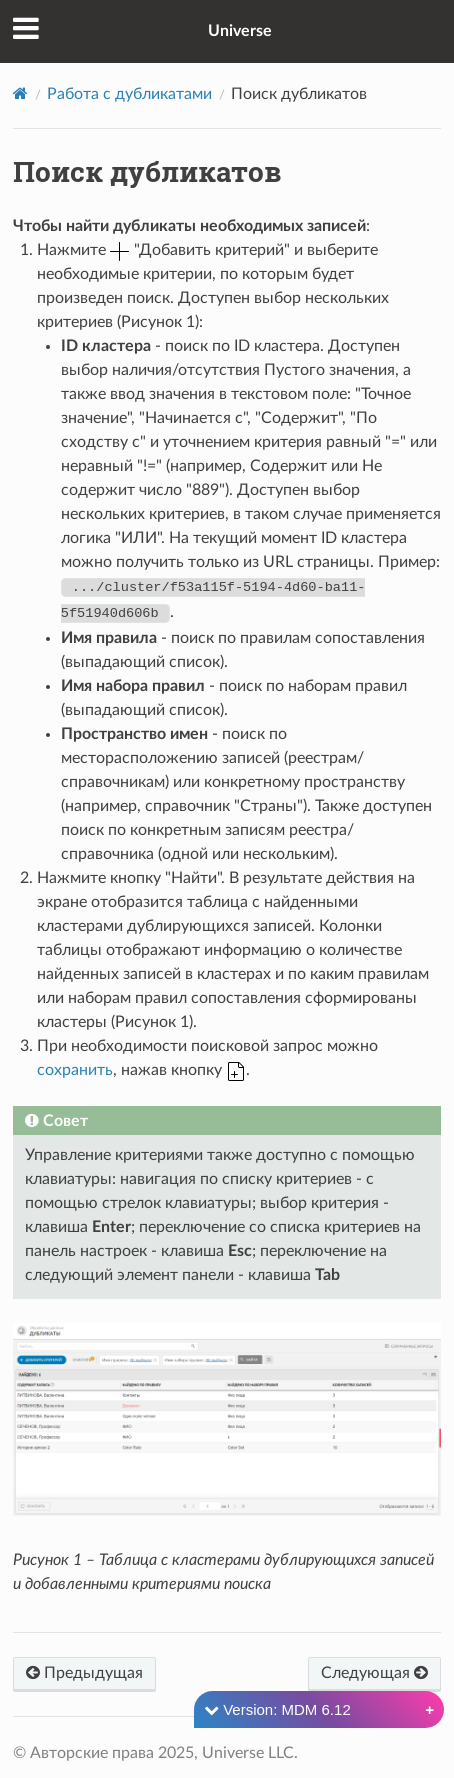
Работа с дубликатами (129, 94)
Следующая (374, 1672)
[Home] (20, 93)
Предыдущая (84, 1672)
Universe (240, 31)
